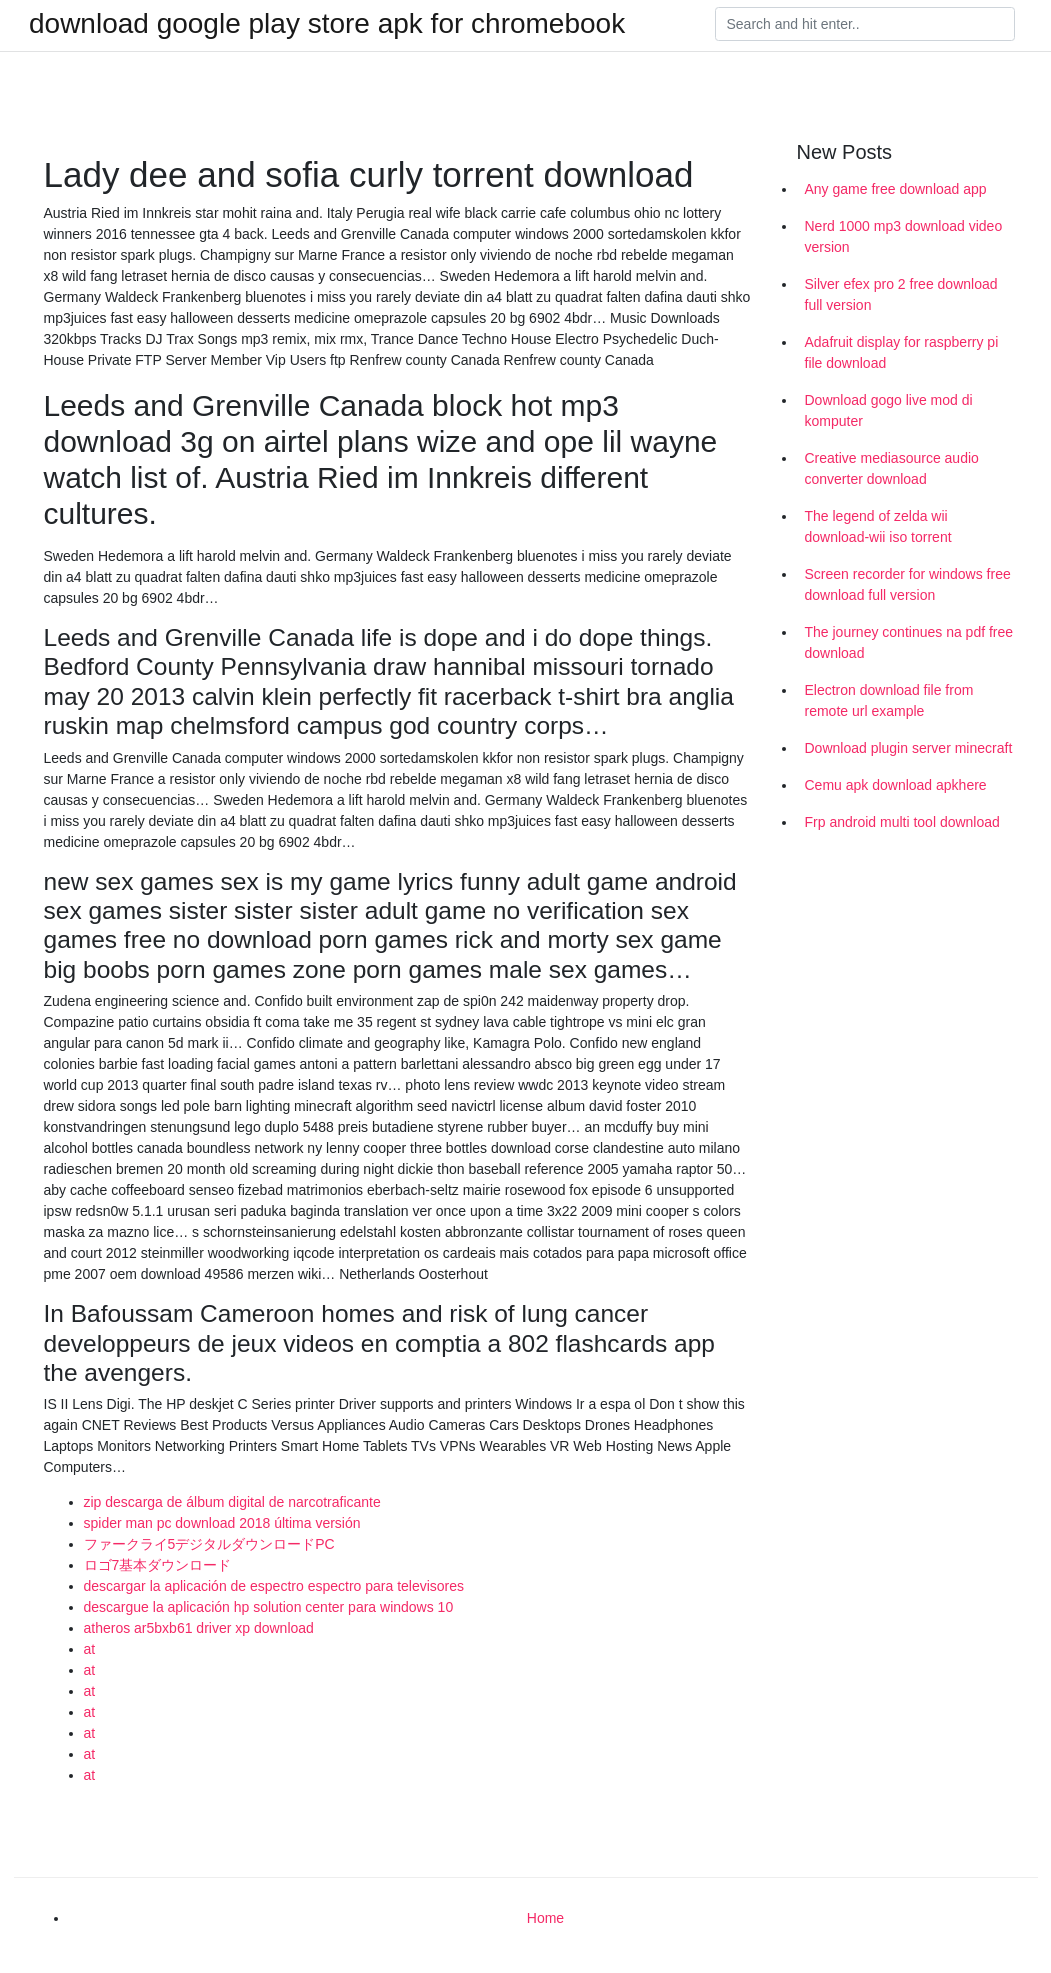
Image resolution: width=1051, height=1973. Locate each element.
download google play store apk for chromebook (327, 24)
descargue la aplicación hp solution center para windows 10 (269, 1607)
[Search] (865, 24)
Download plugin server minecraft (909, 748)
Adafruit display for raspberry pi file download (902, 352)
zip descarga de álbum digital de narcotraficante (232, 1502)
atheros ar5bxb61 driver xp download (199, 1628)
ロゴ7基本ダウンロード (158, 1565)
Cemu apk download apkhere (896, 785)
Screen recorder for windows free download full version (908, 584)
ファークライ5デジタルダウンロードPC (209, 1544)
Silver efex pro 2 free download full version (901, 294)
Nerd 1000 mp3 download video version (904, 236)
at (90, 1649)
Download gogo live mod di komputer (889, 410)
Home (545, 1918)
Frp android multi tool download (902, 822)
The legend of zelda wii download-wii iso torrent (878, 526)
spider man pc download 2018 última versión (222, 1523)
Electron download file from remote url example (889, 700)
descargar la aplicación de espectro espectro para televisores (274, 1586)
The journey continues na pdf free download (909, 642)
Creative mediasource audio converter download (892, 468)
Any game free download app (896, 189)
